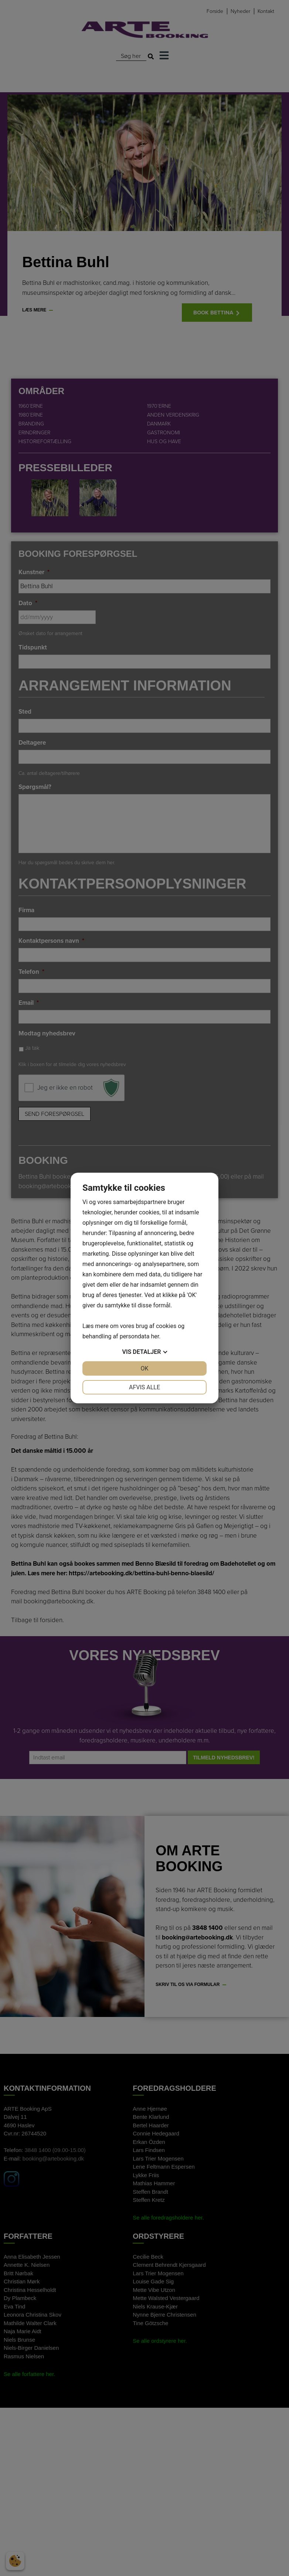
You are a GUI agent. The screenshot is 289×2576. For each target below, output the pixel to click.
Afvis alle (144, 1387)
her (155, 1336)
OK (144, 1368)
